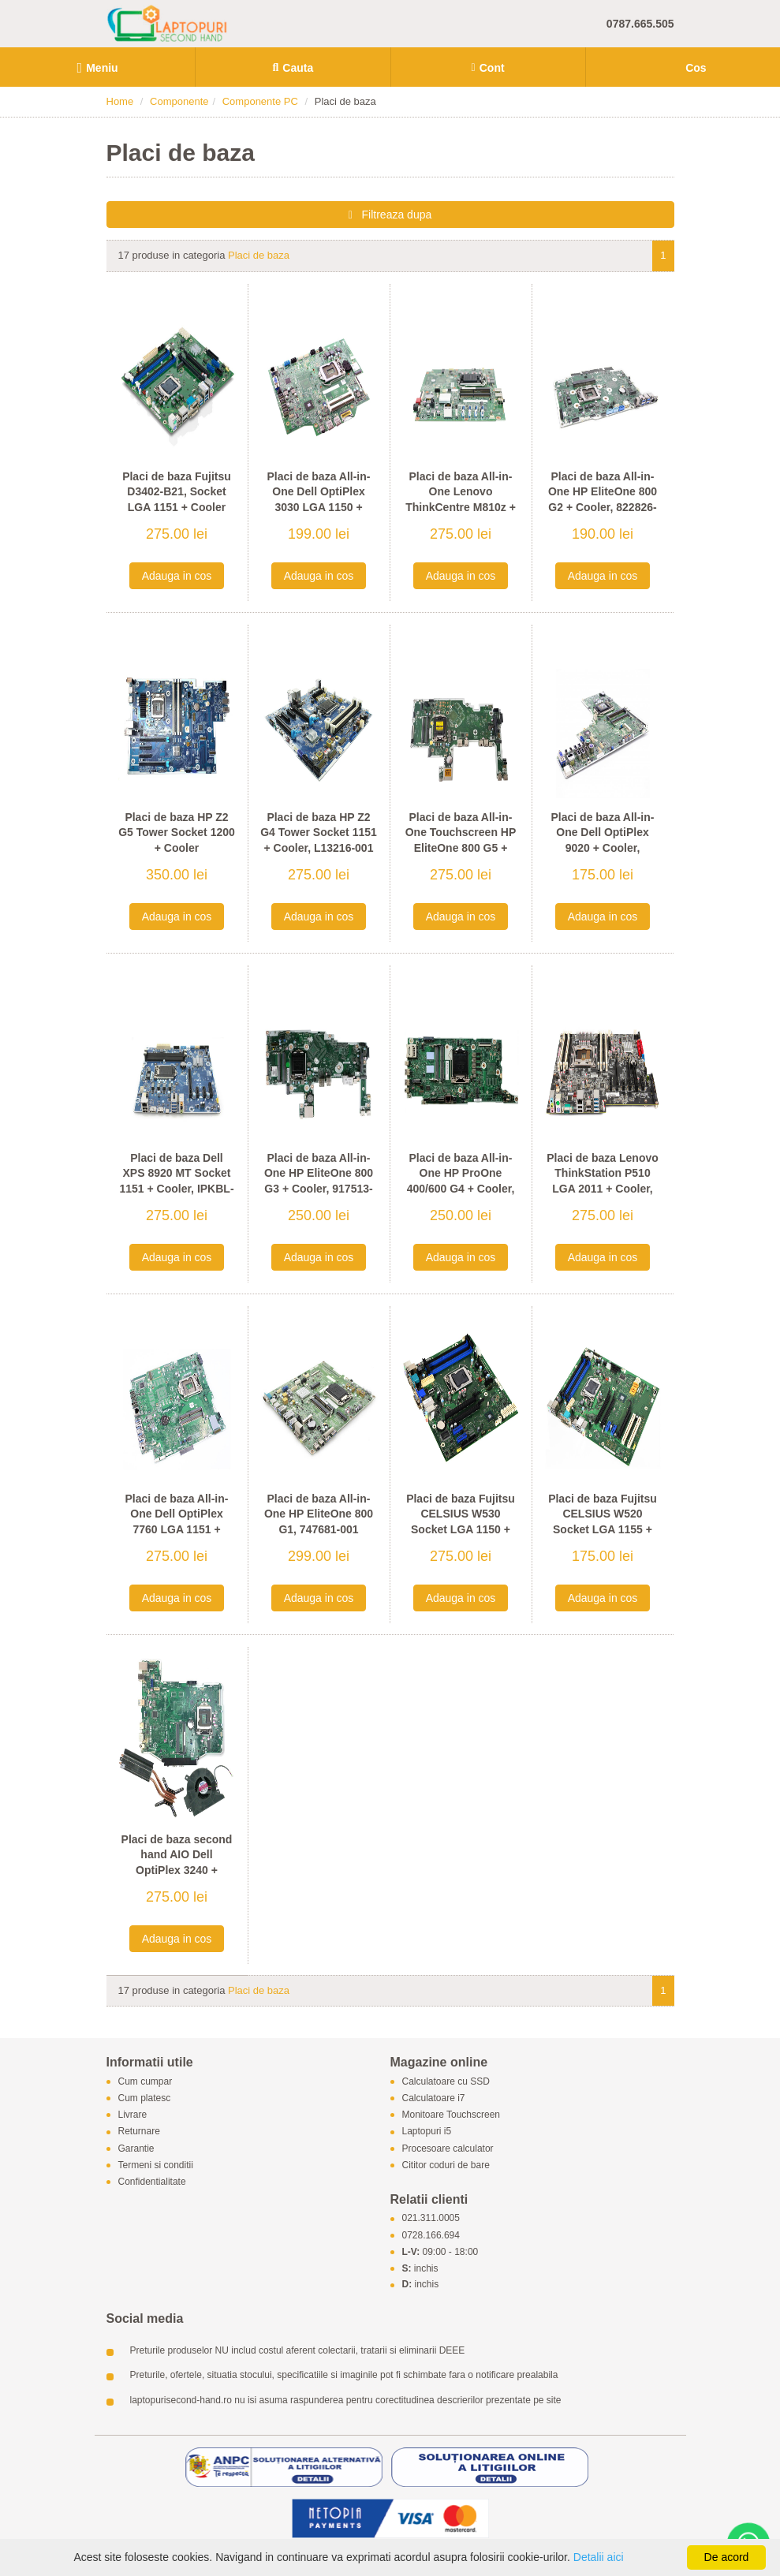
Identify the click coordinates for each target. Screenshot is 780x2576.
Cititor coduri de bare (446, 2165)
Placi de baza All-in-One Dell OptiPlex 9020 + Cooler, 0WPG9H (603, 840)
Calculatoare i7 (433, 2098)
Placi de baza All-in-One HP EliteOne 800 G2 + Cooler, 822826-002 (602, 499)
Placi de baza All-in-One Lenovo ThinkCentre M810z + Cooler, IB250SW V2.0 (460, 499)
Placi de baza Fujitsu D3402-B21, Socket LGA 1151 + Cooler (176, 491)
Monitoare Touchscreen (451, 2115)
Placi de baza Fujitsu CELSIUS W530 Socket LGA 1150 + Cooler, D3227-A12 (460, 1521)
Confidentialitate (152, 2181)
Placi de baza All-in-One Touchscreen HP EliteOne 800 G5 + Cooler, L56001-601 (461, 840)
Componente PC (260, 101)
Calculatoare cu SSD (446, 2081)
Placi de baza (258, 255)
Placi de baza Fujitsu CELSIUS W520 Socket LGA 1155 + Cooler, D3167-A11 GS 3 (602, 1529)
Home (120, 101)
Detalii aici (598, 2557)
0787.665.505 (640, 23)
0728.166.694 (431, 2235)
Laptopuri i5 (427, 2131)
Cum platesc (144, 2098)
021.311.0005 (431, 2218)
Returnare (139, 2131)
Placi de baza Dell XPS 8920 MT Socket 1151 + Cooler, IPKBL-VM (176, 1181)
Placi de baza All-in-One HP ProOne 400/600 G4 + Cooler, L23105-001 (461, 1181)
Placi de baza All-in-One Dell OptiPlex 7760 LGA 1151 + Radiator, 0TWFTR (177, 1521)
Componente (179, 101)
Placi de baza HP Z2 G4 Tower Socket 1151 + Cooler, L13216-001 (318, 832)
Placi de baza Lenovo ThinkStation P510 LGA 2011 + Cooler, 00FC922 (603, 1181)
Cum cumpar (145, 2081)
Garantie (136, 2148)
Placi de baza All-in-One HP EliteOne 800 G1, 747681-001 (318, 1514)
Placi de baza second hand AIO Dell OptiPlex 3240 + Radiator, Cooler (177, 1862)
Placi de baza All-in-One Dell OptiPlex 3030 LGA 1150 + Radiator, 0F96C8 (319, 499)
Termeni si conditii (155, 2165)
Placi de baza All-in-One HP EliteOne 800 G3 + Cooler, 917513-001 (318, 1181)
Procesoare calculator (448, 2148)
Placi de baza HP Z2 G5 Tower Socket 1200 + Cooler (176, 832)
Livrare (132, 2115)
